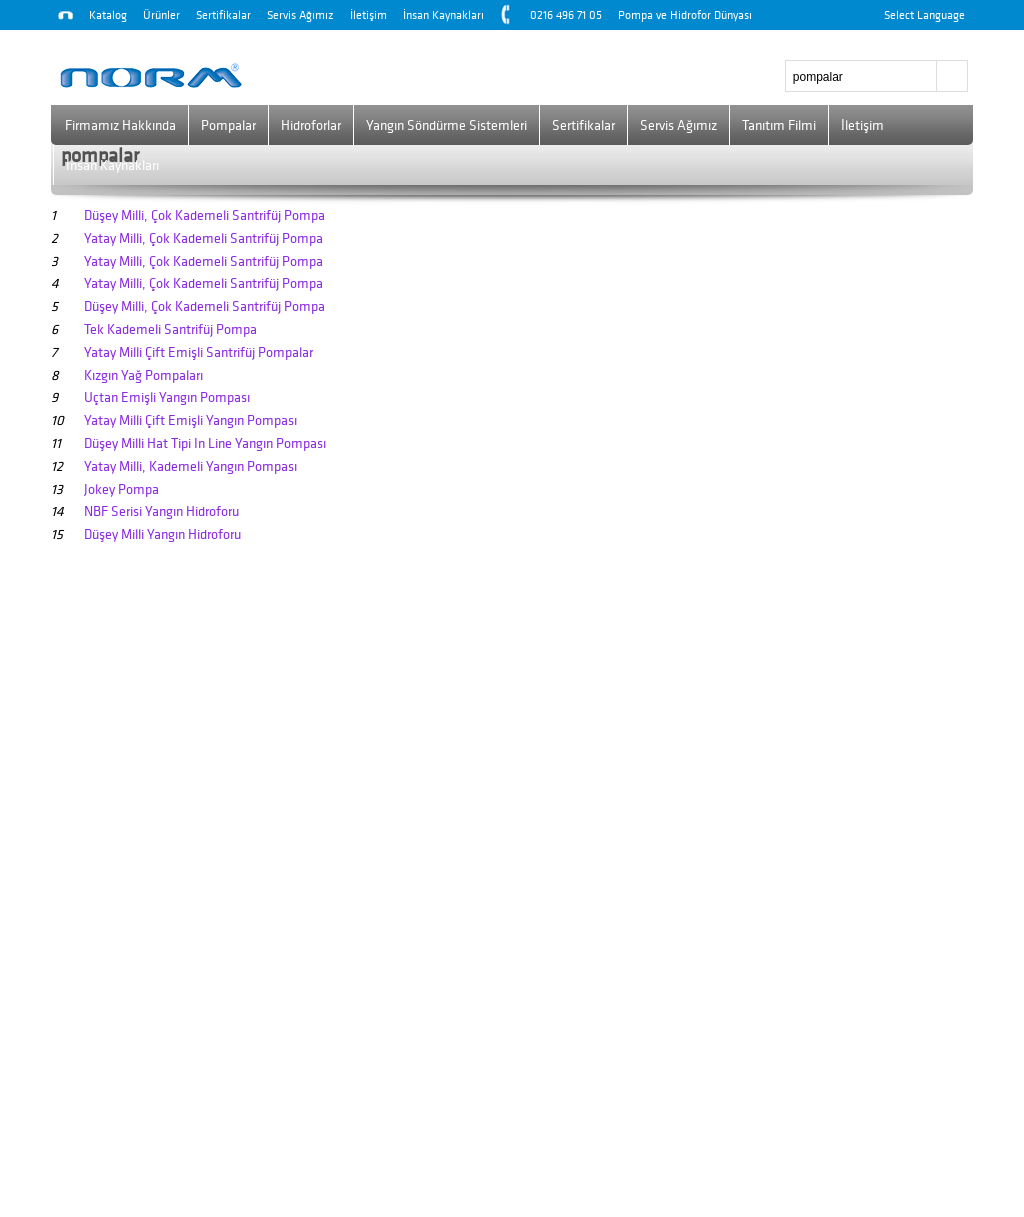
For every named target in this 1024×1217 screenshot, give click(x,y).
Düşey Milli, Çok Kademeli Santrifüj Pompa (204, 215)
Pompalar (228, 125)
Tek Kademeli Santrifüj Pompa (170, 329)
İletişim (368, 15)
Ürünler (161, 15)
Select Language (924, 15)
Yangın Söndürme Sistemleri (446, 125)
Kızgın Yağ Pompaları (143, 375)
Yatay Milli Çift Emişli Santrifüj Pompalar (198, 352)
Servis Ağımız (300, 15)
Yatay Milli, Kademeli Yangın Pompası (190, 466)
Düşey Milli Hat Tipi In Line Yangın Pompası (205, 443)
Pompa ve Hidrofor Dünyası (685, 15)
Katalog (108, 15)
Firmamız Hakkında (120, 125)
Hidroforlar (311, 125)
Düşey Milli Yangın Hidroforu (162, 534)
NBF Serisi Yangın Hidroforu (161, 511)
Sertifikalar (223, 15)
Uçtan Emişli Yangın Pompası (167, 397)
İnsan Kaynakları (443, 15)
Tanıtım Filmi (779, 125)
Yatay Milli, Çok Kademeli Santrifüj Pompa (203, 238)
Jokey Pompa (121, 489)
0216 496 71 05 (566, 15)
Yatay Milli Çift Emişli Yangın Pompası (190, 420)
